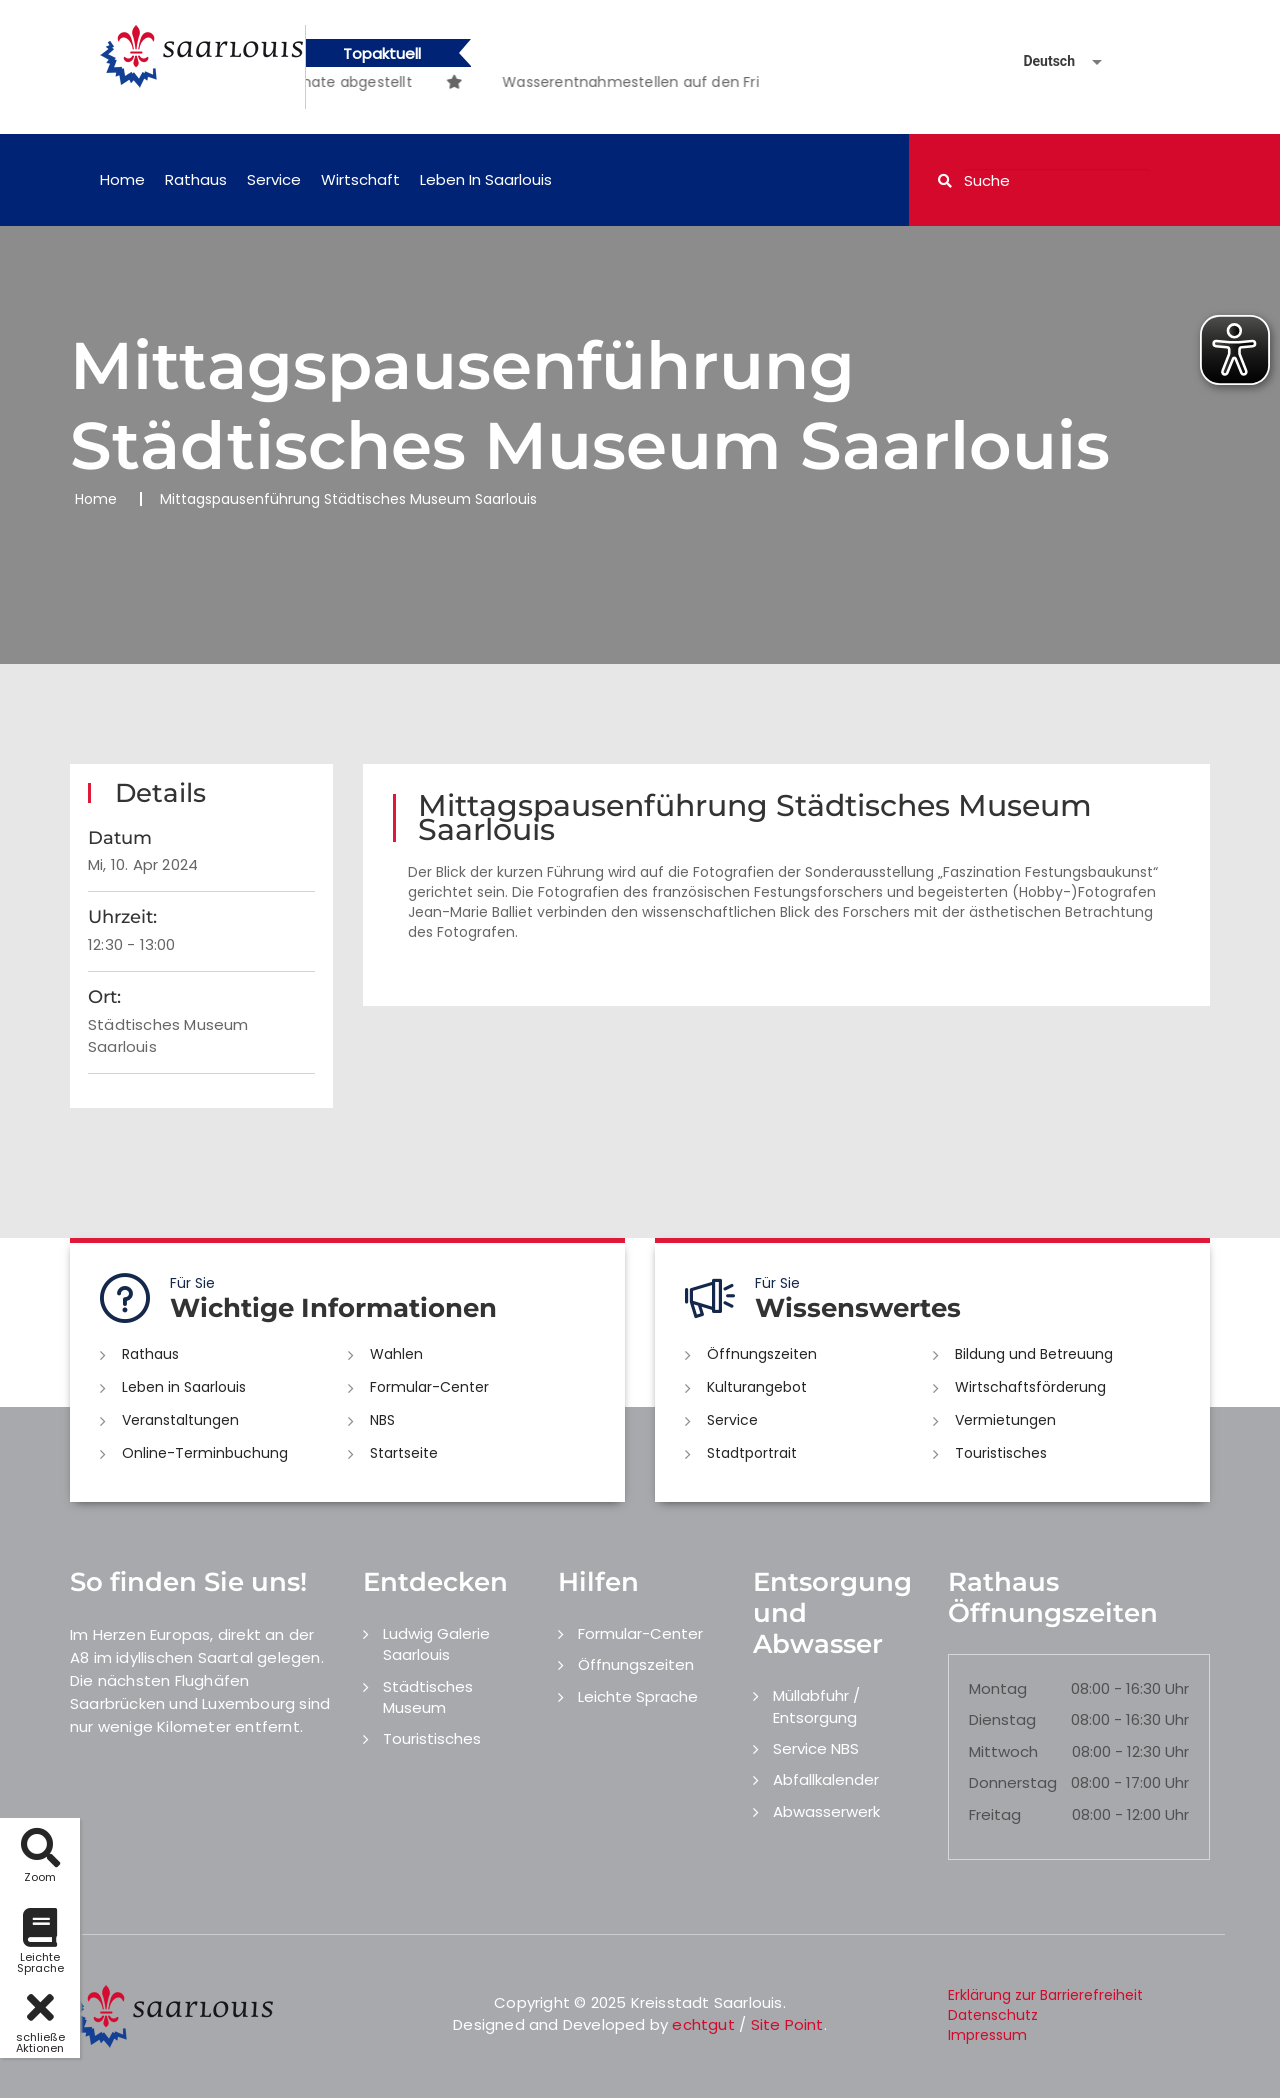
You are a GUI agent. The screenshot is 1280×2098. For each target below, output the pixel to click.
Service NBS (816, 1748)
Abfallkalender (826, 1779)
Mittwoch (1003, 1751)
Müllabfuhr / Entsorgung (816, 1706)
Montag (998, 1688)
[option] (485, 71)
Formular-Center (429, 1387)
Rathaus (196, 179)
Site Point (787, 2024)
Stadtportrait (752, 1453)
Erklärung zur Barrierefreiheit (1045, 1995)
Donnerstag (1013, 1782)
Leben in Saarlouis (486, 179)
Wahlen (396, 1354)
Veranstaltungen (180, 1420)
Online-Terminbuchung (205, 1453)
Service (274, 179)
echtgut (703, 2024)
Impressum (987, 2035)
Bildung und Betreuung (1034, 1354)
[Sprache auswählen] (1039, 61)
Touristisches (1001, 1453)
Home (122, 179)
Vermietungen (1005, 1420)
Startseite (404, 1453)
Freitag (995, 1814)
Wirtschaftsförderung (1030, 1387)
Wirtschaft (360, 179)
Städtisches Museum (428, 1697)
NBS (382, 1420)
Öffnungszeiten (762, 1354)
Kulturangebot (757, 1387)
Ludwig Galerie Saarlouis (436, 1644)
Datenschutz (993, 2015)
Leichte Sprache (638, 1696)
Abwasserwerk (826, 1811)
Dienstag (1002, 1719)
